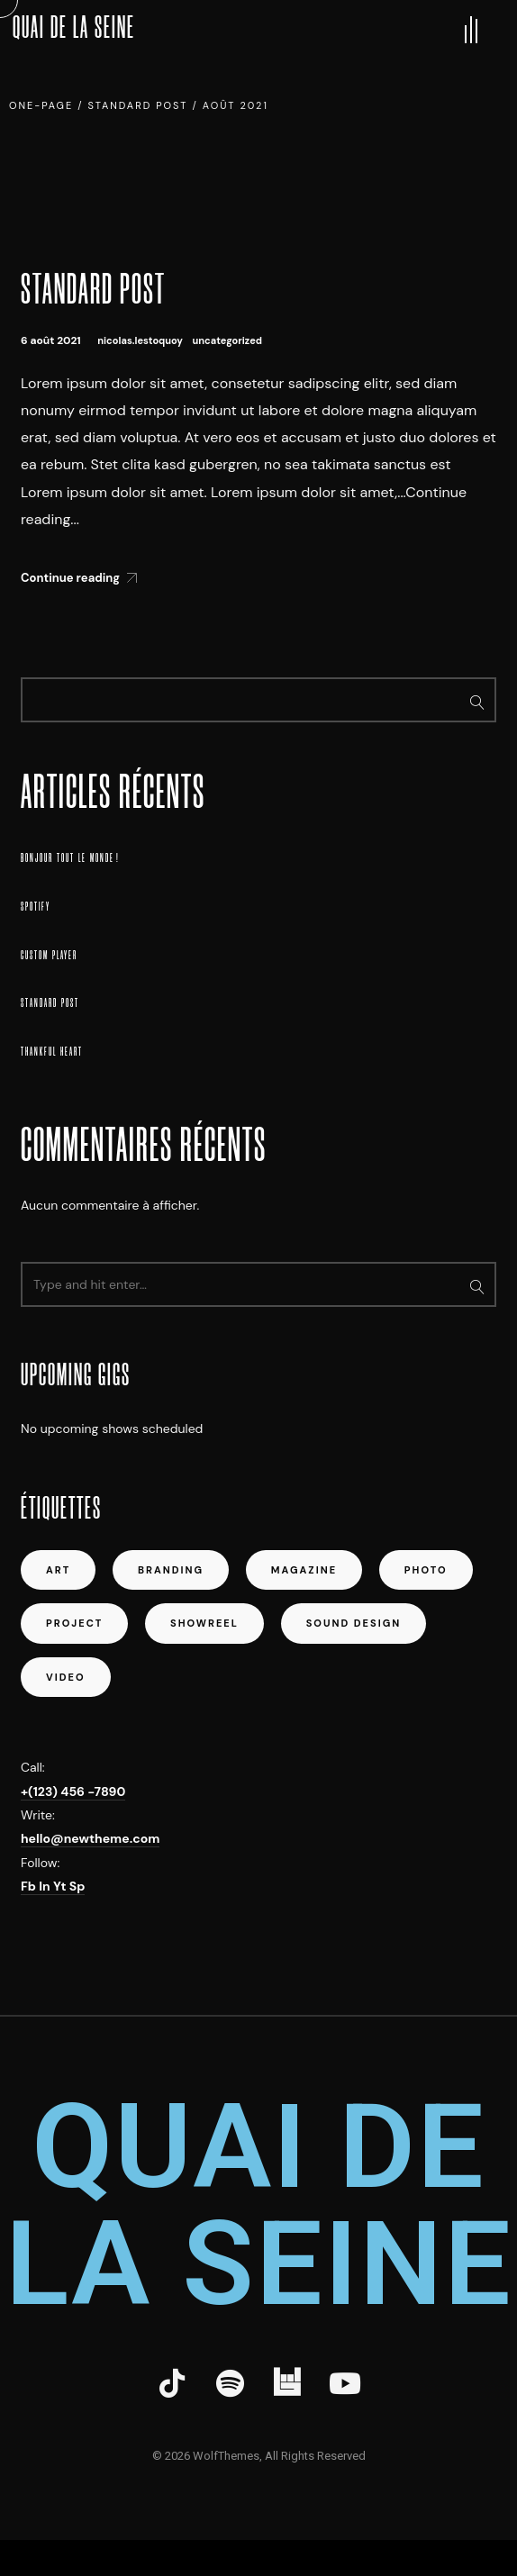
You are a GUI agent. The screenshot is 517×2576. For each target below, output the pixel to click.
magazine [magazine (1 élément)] (304, 1570)
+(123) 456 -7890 (73, 1791)
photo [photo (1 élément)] (426, 1570)
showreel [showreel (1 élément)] (204, 1623)
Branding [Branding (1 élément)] (171, 1570)
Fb (30, 1886)
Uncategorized (228, 340)
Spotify (35, 906)
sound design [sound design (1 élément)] (354, 1623)
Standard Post (93, 289)
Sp (77, 1886)
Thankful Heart (52, 1051)
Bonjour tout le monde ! (70, 858)
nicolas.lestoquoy (140, 340)
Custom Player (49, 955)
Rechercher (477, 699)
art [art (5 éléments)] (58, 1570)
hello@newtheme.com (90, 1838)
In (46, 1886)
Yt (61, 1886)
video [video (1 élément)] (66, 1677)
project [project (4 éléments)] (74, 1623)
